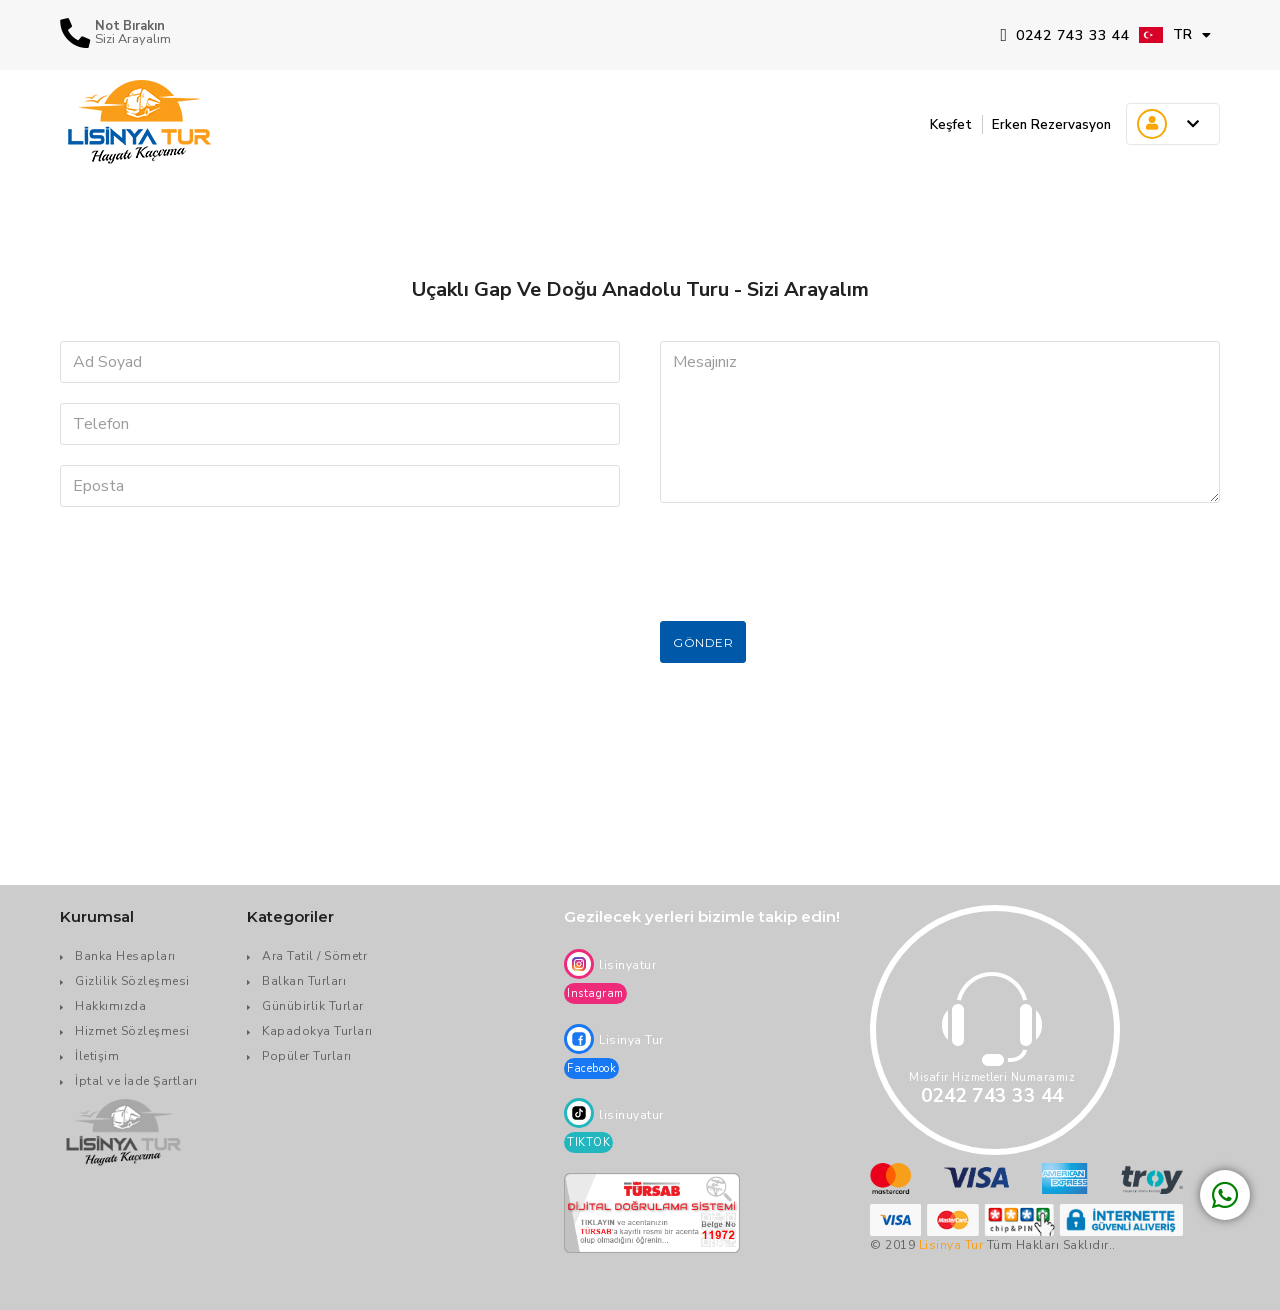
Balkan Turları (304, 981)
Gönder (703, 642)
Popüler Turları (307, 1056)
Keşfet (927, 124)
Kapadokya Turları (317, 1031)
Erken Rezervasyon (1041, 124)
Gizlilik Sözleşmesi (132, 981)
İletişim (97, 1056)
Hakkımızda (110, 1006)
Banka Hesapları (125, 956)
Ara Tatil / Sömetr (314, 956)
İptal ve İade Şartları (136, 1081)
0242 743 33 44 (1065, 35)
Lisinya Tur (951, 1245)
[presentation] (812, 562)
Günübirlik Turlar (313, 1006)
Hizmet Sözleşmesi (132, 1031)
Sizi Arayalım (133, 39)
